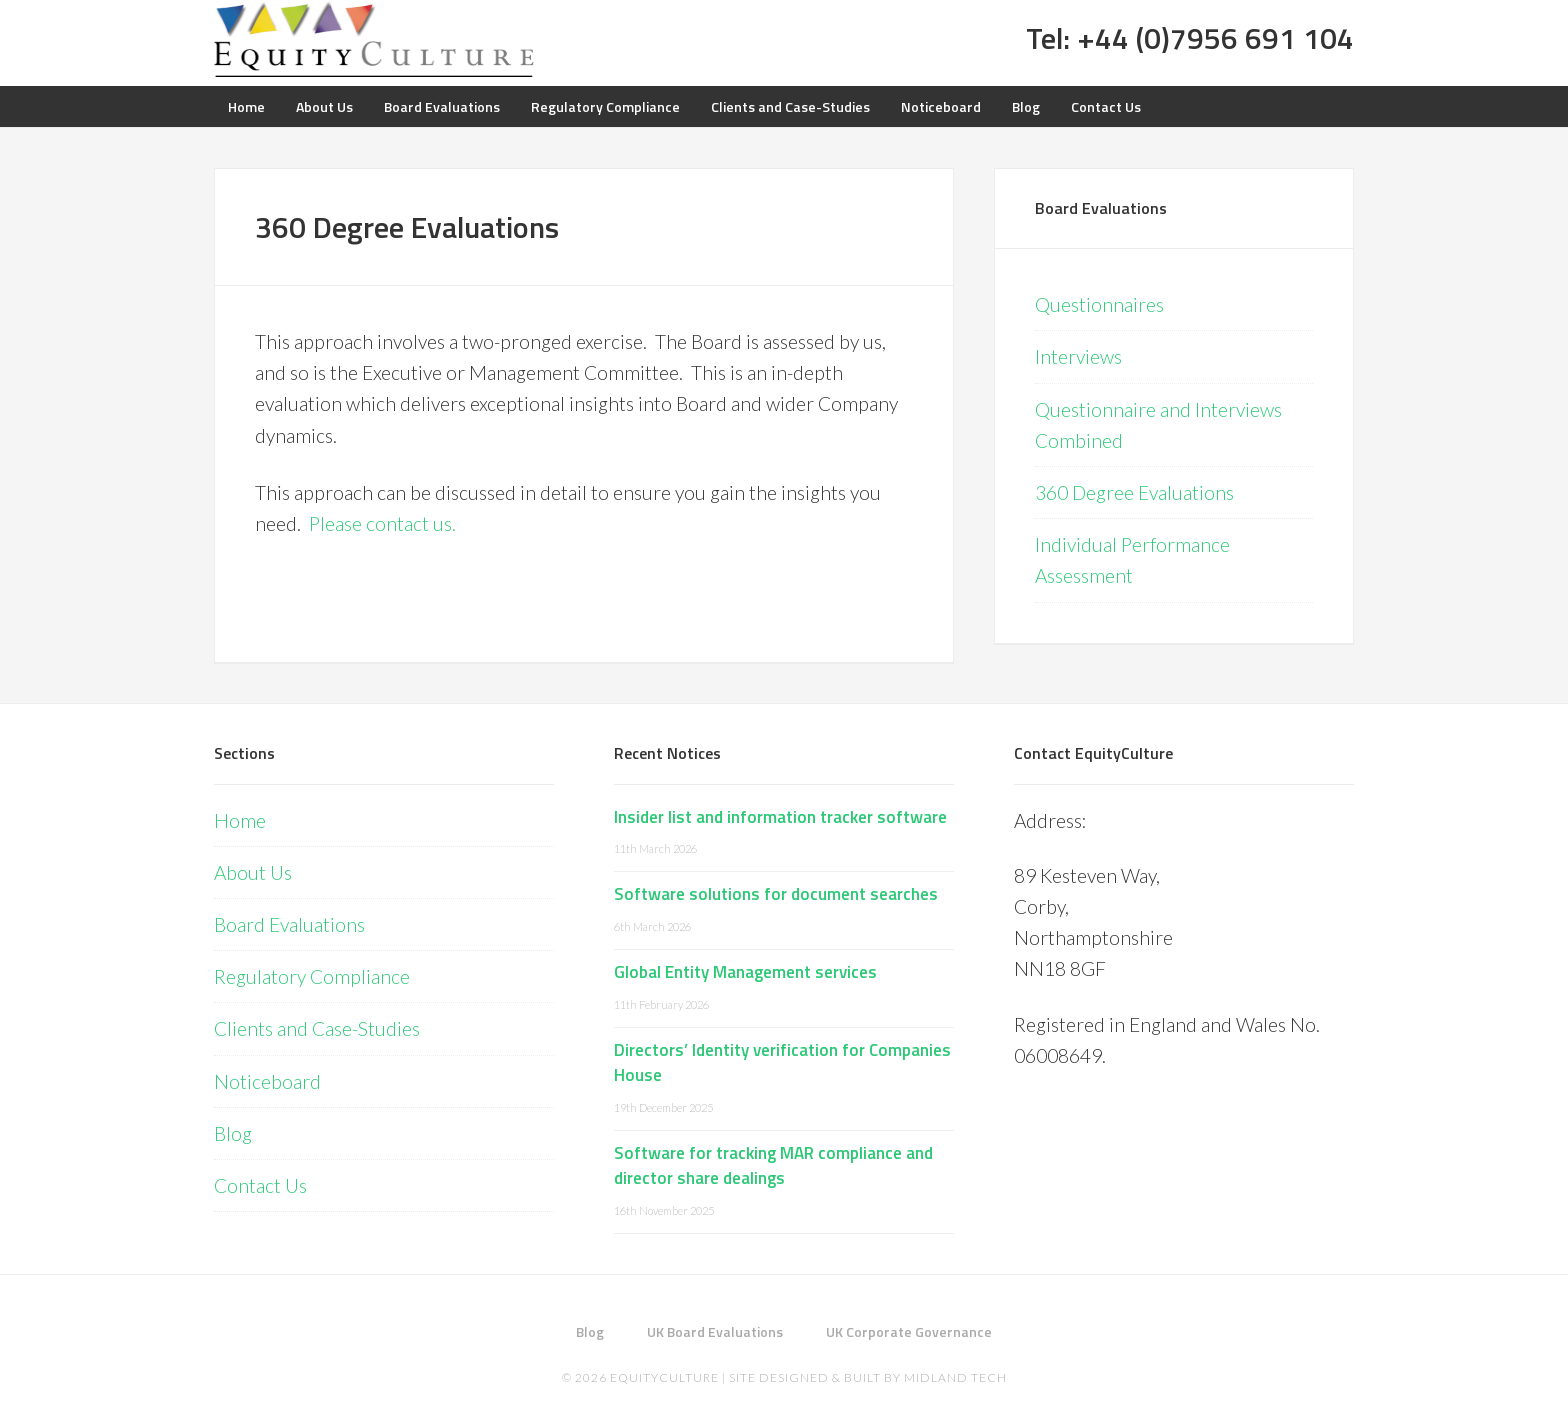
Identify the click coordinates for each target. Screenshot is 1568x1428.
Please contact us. (384, 523)
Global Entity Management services (745, 972)
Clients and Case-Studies (317, 1028)
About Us (253, 872)
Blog (233, 1133)
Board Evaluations (1101, 208)
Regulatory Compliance (312, 976)
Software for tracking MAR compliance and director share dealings (773, 1166)
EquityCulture (664, 1377)
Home (240, 820)
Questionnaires (1099, 304)
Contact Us (260, 1185)
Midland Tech (955, 1377)
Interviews (1078, 356)
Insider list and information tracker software (780, 817)
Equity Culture (374, 40)
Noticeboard (267, 1081)
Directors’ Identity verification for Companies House (782, 1063)
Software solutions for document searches (776, 894)
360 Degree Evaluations (1134, 492)
